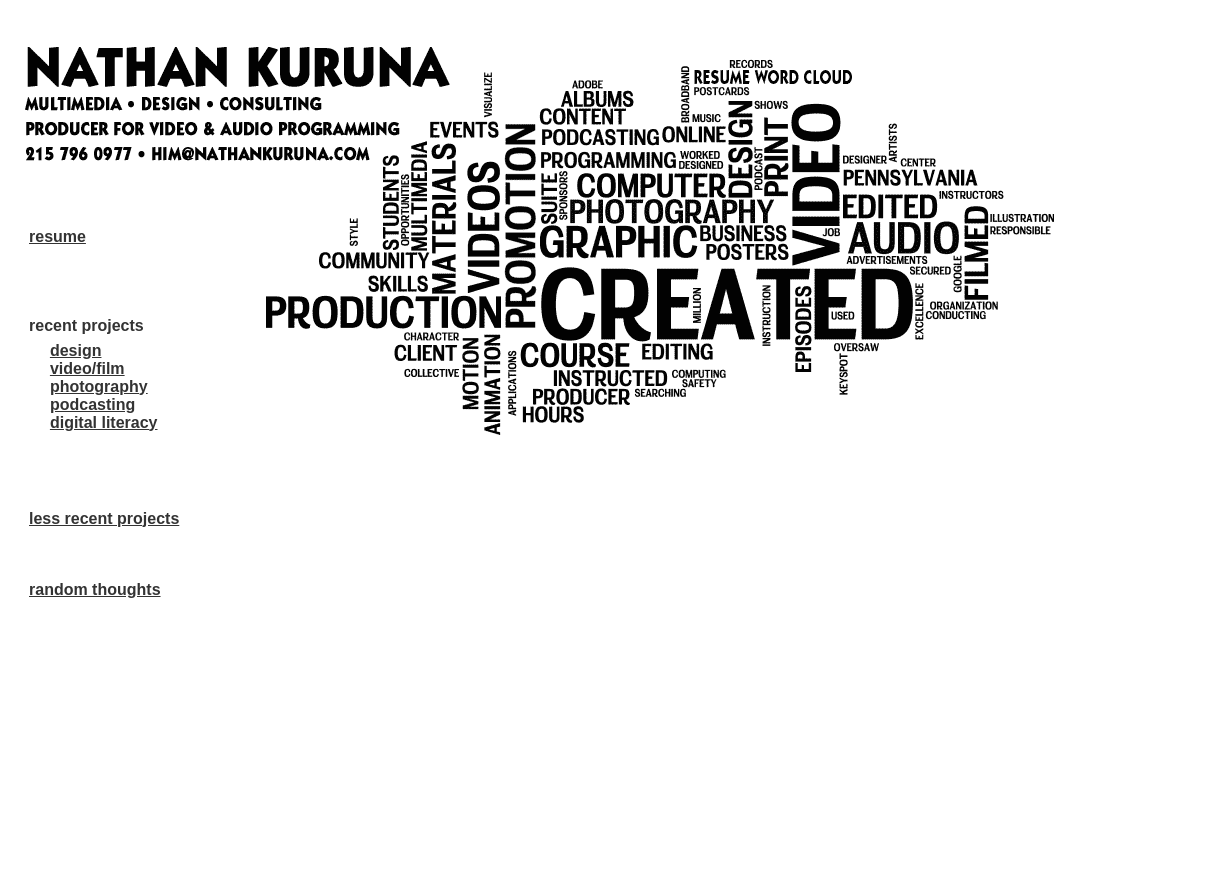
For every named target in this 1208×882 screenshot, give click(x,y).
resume (57, 236)
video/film (87, 368)
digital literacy (104, 422)
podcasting (92, 404)
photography (99, 386)
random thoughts (95, 589)
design (76, 350)
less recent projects (104, 518)
